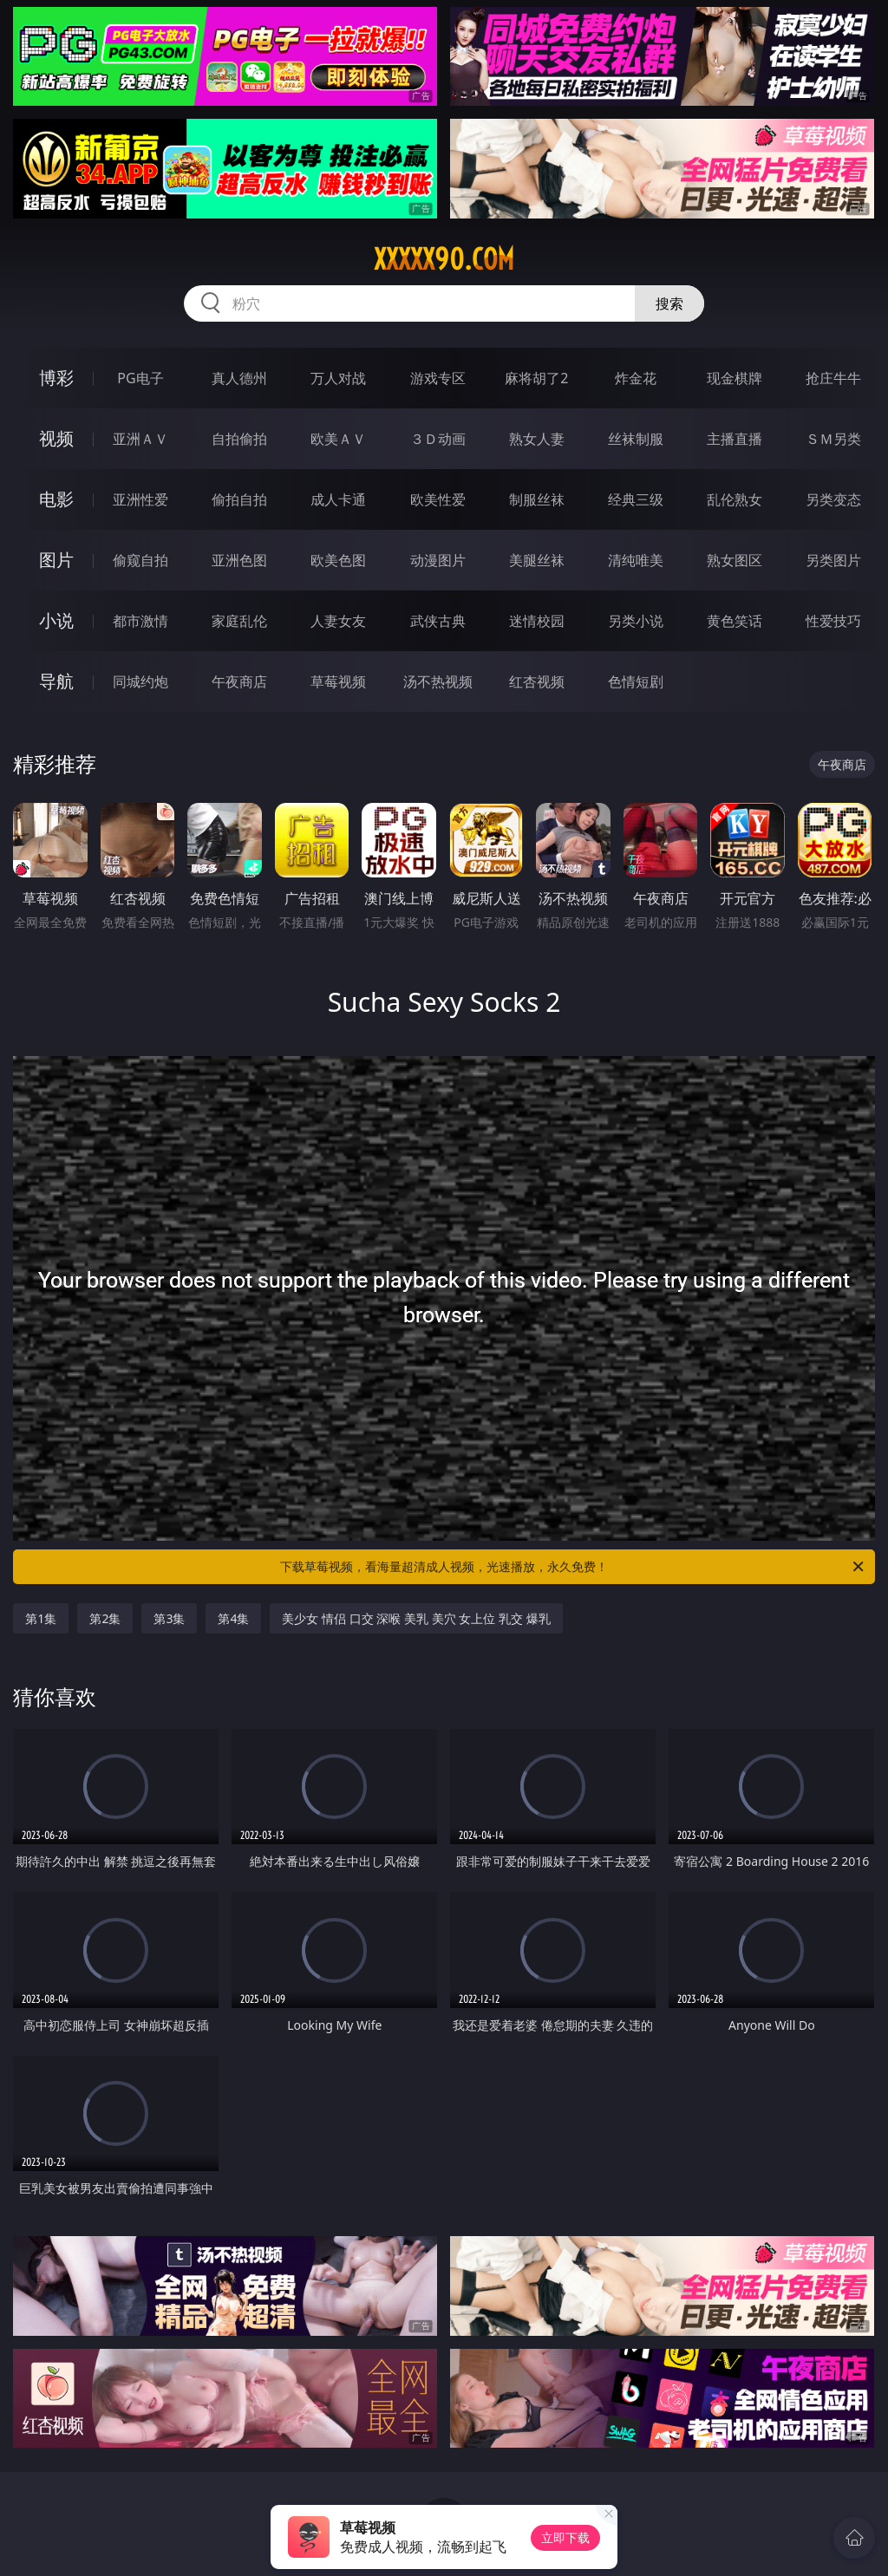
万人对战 (338, 378)
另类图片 (833, 560)
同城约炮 (140, 681)
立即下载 (565, 2537)
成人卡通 (338, 499)
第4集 (233, 1618)
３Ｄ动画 (438, 438)
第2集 (105, 1618)
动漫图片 (438, 560)
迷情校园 (537, 620)
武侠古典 (438, 620)
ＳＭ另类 (833, 438)
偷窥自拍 (140, 560)
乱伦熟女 (734, 499)
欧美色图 (338, 560)
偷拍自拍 (239, 499)
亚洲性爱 (140, 499)
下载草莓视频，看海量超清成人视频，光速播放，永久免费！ (573, 1566)
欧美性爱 (438, 499)
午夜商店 (239, 681)
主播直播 (734, 438)
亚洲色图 (239, 560)
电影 (56, 499)
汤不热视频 (438, 681)
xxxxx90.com (444, 259)
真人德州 (239, 378)
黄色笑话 (734, 620)
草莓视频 (338, 681)
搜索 (669, 303)
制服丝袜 (537, 499)
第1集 (40, 1618)
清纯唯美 (635, 560)
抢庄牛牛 (833, 378)
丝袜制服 (635, 438)
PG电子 (140, 378)
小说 (56, 620)
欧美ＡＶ (338, 438)
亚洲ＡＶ (140, 438)
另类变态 (833, 499)
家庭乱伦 (239, 620)
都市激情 (140, 620)
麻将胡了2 (536, 378)
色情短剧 (635, 681)
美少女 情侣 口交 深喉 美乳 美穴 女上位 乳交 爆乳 (416, 1618)
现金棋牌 (734, 378)
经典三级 (635, 499)
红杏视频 (537, 681)
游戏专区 (438, 378)
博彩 (56, 377)
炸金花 (635, 378)
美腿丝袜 (537, 560)
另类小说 (635, 620)
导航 (56, 681)
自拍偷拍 (239, 438)
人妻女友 (338, 620)
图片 (56, 559)
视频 (56, 438)
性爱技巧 (833, 620)
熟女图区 (734, 560)
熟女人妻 (537, 438)
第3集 (169, 1618)
